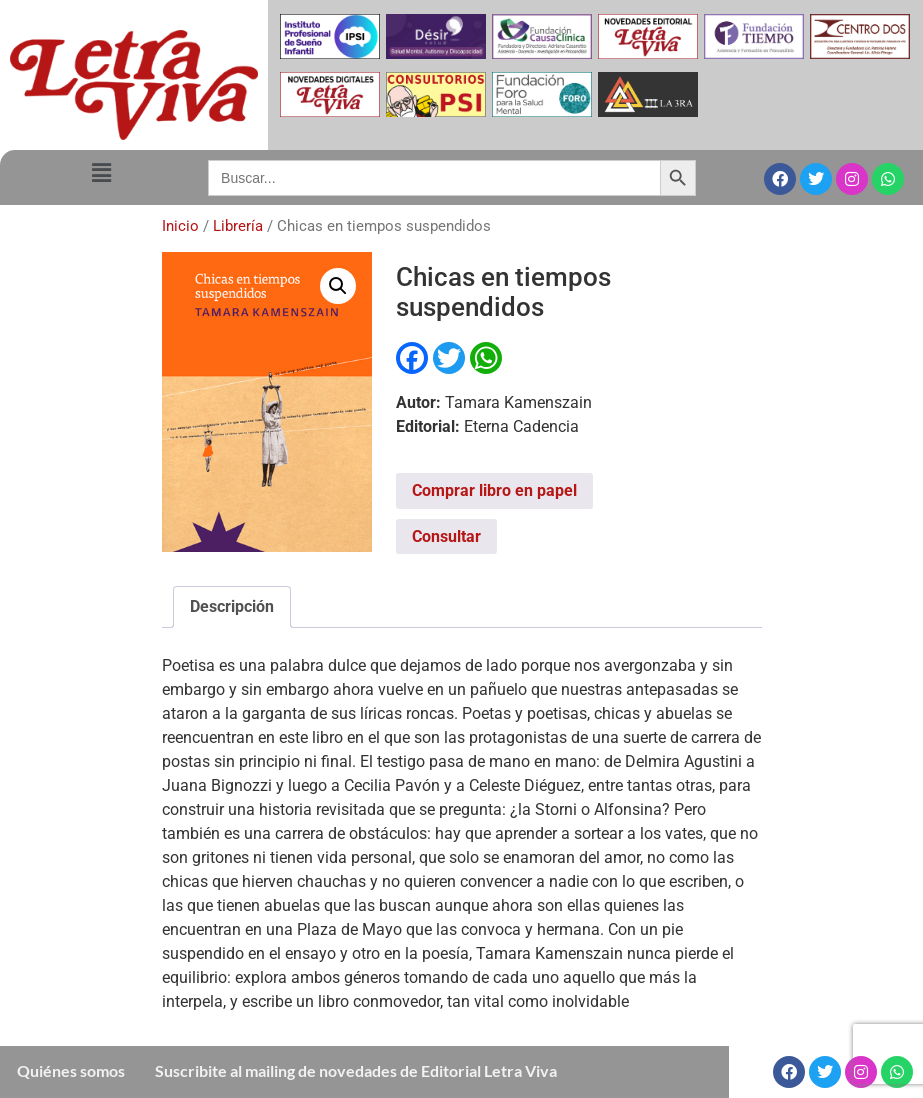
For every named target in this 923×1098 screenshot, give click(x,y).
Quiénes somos (71, 1070)
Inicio (180, 226)
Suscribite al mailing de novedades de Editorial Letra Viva (356, 1070)
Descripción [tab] (232, 606)
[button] (101, 174)
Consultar (446, 536)
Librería (238, 226)
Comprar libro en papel (494, 490)
